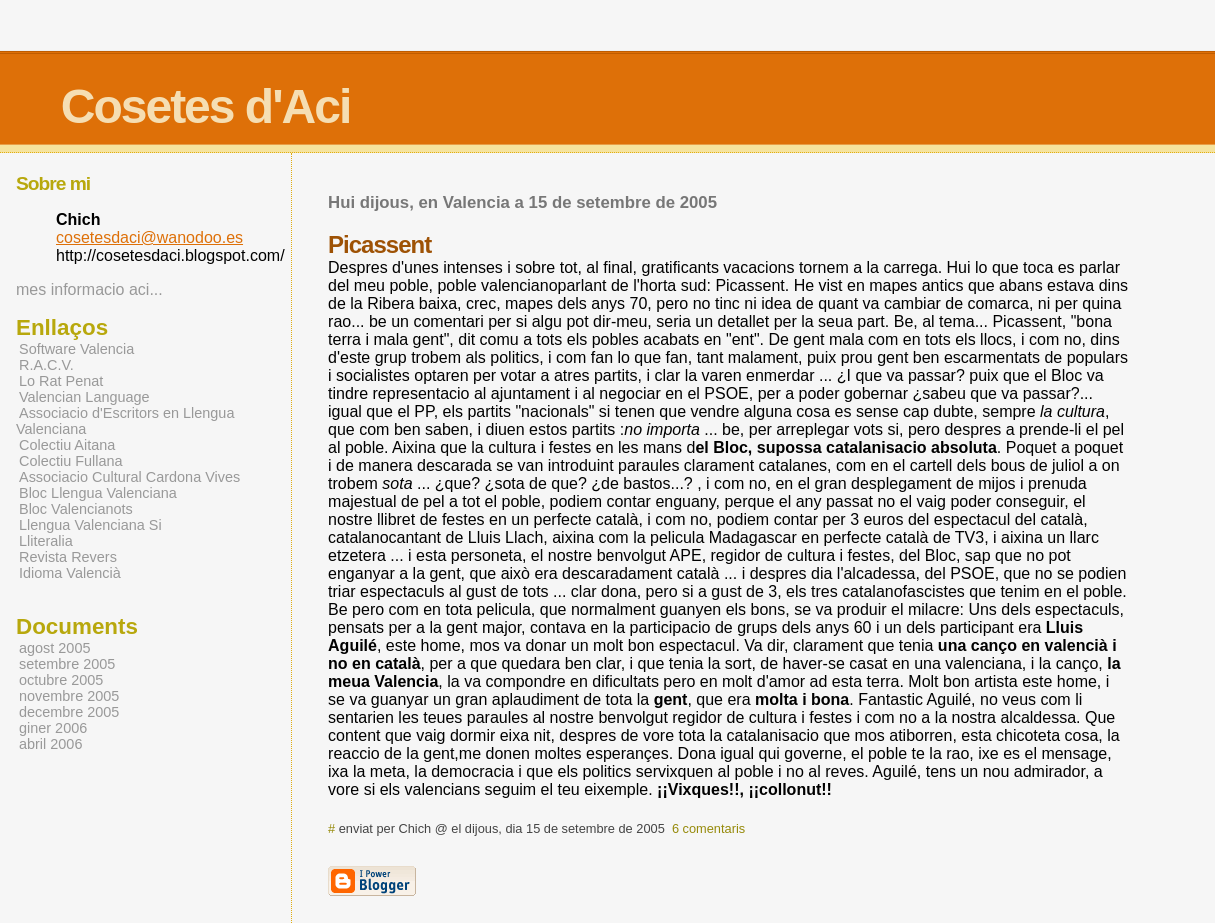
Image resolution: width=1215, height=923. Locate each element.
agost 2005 (54, 648)
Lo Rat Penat (61, 381)
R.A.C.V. (46, 365)
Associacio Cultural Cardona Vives (129, 477)
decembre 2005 (69, 712)
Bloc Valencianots (76, 509)
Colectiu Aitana (67, 445)
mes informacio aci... (89, 289)
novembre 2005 (69, 696)
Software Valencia (76, 349)
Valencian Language (84, 397)
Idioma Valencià (70, 573)
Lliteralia (46, 541)
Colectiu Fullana (71, 461)
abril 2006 (50, 744)
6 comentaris (708, 828)
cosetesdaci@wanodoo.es (149, 237)
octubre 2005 (61, 680)
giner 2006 (53, 728)
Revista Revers (68, 557)
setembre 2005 (67, 664)
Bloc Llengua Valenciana (98, 493)
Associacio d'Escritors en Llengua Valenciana (125, 421)
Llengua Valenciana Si (90, 525)
